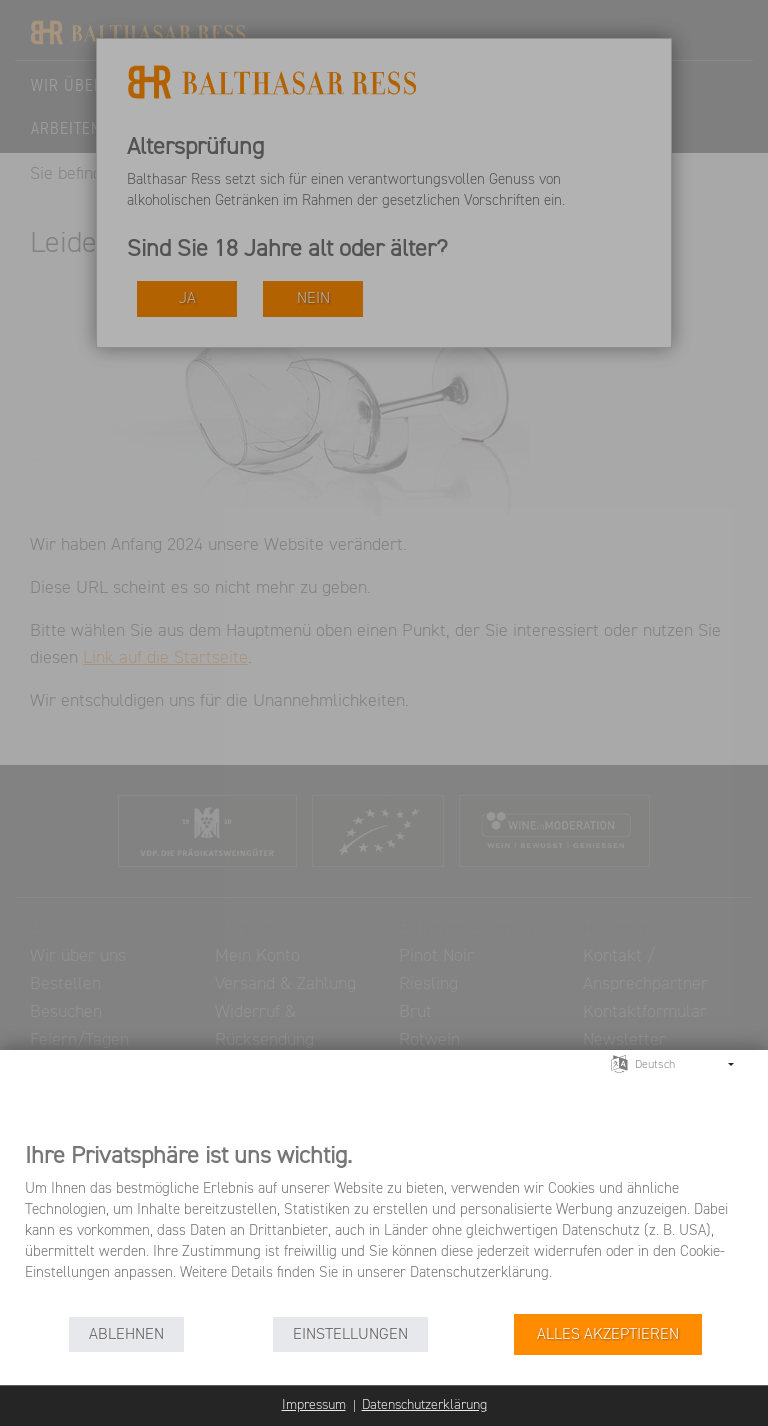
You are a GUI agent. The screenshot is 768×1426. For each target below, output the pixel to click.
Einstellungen (350, 1334)
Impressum (314, 1405)
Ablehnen (126, 1334)
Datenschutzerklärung (424, 1405)
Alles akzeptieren (608, 1334)
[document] (384, 1226)
